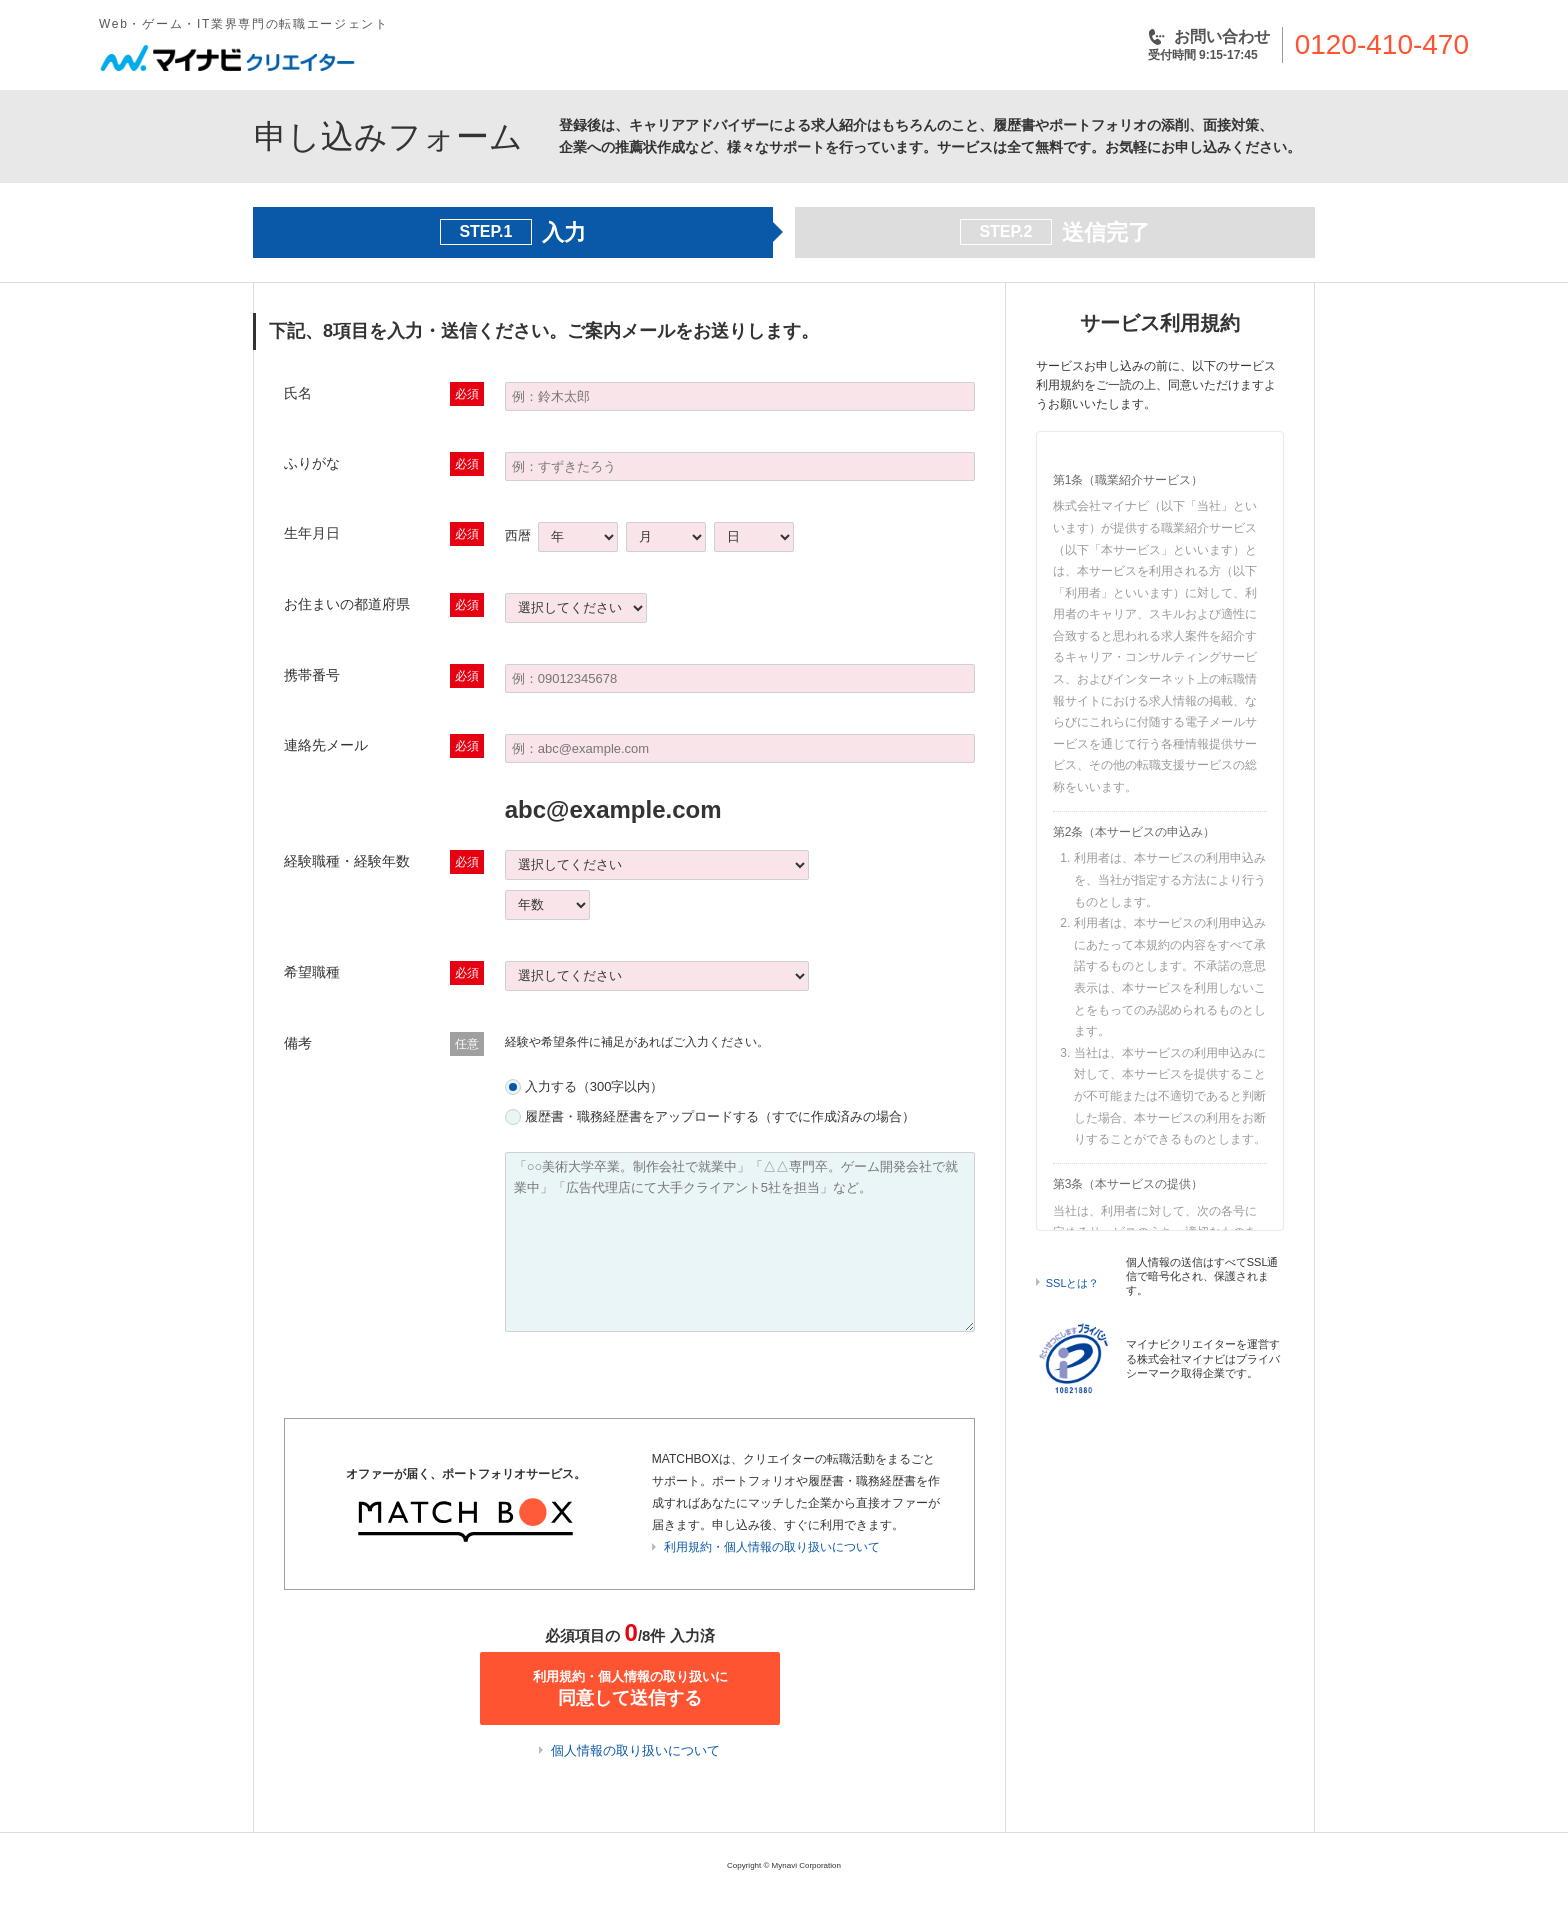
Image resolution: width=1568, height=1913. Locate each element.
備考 (298, 1043)
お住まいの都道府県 (347, 604)
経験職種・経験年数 (347, 861)
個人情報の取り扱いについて (635, 1750)
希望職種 (312, 972)
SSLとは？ (1073, 1283)
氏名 (298, 393)
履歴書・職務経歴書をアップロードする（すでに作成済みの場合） (720, 1116)
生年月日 (312, 533)
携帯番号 (312, 675)
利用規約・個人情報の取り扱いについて (772, 1547)
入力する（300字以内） (594, 1086)
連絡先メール (326, 745)
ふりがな (312, 463)
